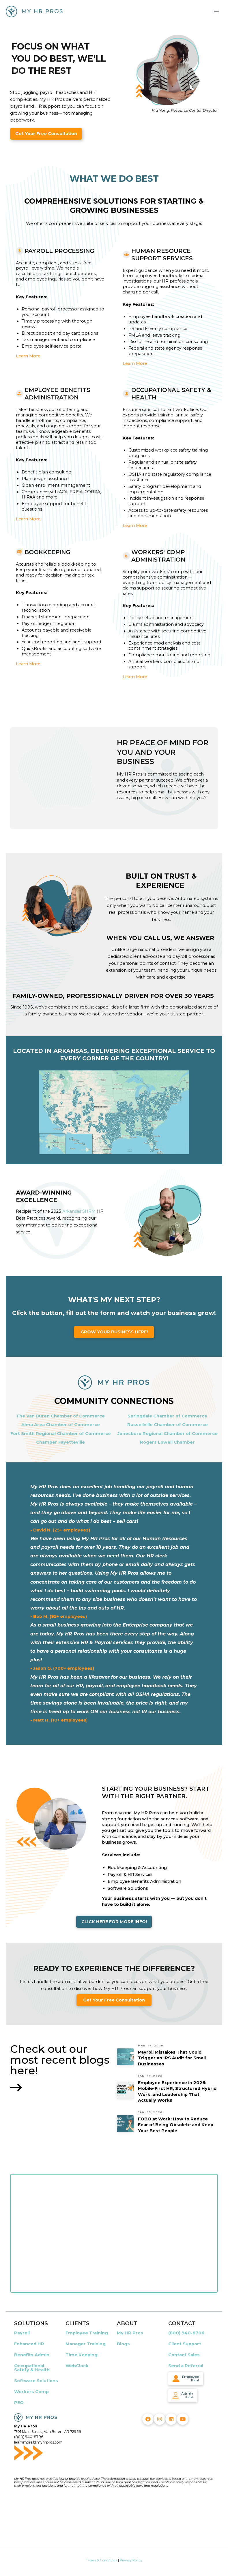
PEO (19, 2402)
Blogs (123, 2343)
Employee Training (87, 2333)
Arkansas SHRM (79, 1211)
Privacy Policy (131, 2560)
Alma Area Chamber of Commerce (60, 1424)
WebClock (77, 2365)
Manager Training (86, 2343)
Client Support (184, 2343)
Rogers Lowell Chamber (167, 1442)
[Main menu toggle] (216, 11)
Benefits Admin (31, 2354)
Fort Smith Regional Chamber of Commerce (60, 1433)
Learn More (28, 356)
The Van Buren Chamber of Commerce (60, 1416)
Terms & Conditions (101, 2560)
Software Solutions (36, 2380)
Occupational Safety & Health (32, 2368)
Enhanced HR (29, 2343)
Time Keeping (82, 2354)
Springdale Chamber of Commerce (167, 1416)
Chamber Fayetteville (60, 1442)
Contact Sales (184, 2354)
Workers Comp (31, 2391)
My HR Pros (130, 2333)
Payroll (22, 2333)
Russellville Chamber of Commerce (167, 1424)
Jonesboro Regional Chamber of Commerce (167, 1433)
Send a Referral (185, 2365)
